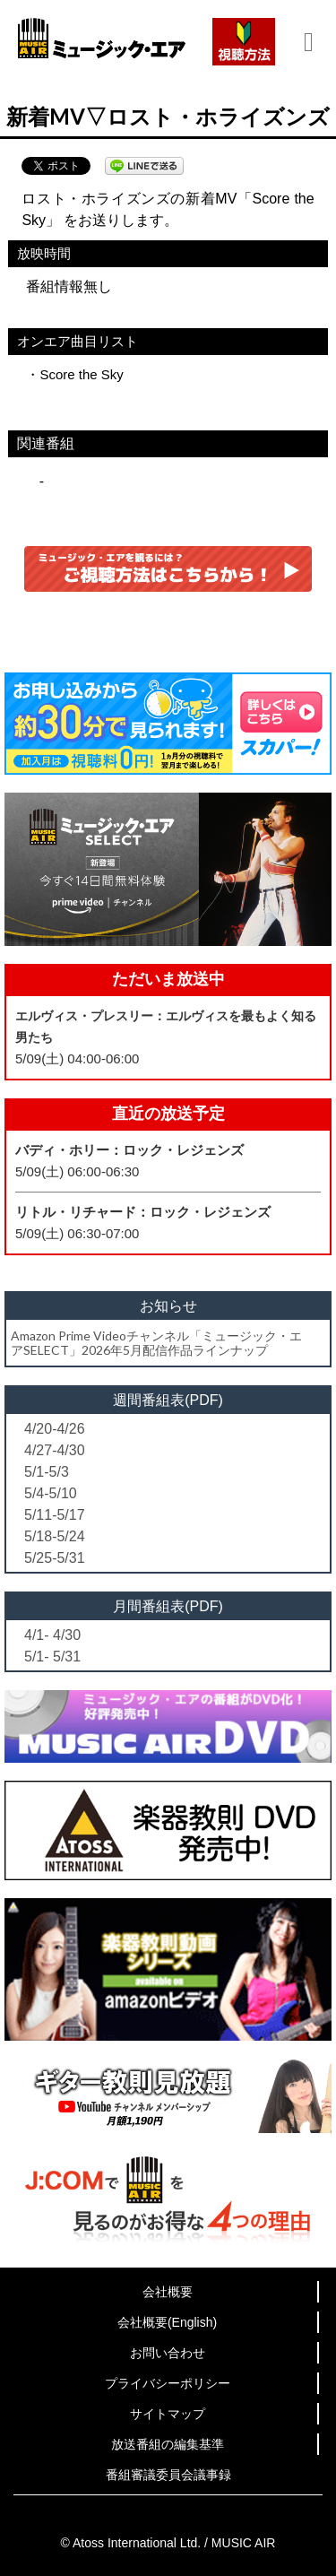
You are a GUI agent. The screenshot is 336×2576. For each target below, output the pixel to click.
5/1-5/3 (46, 1471)
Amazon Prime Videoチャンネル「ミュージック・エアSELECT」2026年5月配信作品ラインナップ (156, 1342)
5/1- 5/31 (52, 1656)
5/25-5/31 (54, 1558)
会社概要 (167, 2292)
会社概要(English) (167, 2322)
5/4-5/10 (50, 1493)
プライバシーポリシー (167, 2383)
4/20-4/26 (54, 1428)
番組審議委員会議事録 (168, 2475)
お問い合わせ (167, 2353)
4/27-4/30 (54, 1450)
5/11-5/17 (54, 1514)
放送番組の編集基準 (167, 2444)
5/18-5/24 (54, 1536)
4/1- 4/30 (52, 1635)
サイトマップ (167, 2414)
